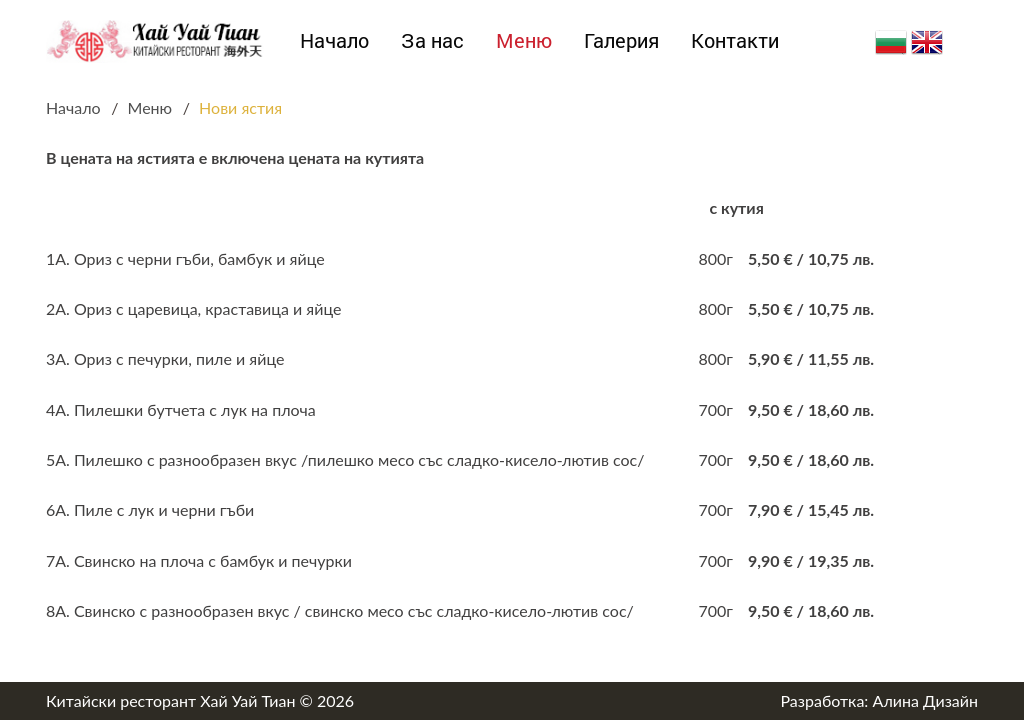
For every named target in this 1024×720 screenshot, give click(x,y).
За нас (432, 40)
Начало (334, 40)
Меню (524, 40)
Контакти (735, 40)
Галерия (621, 40)
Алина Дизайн (925, 700)
